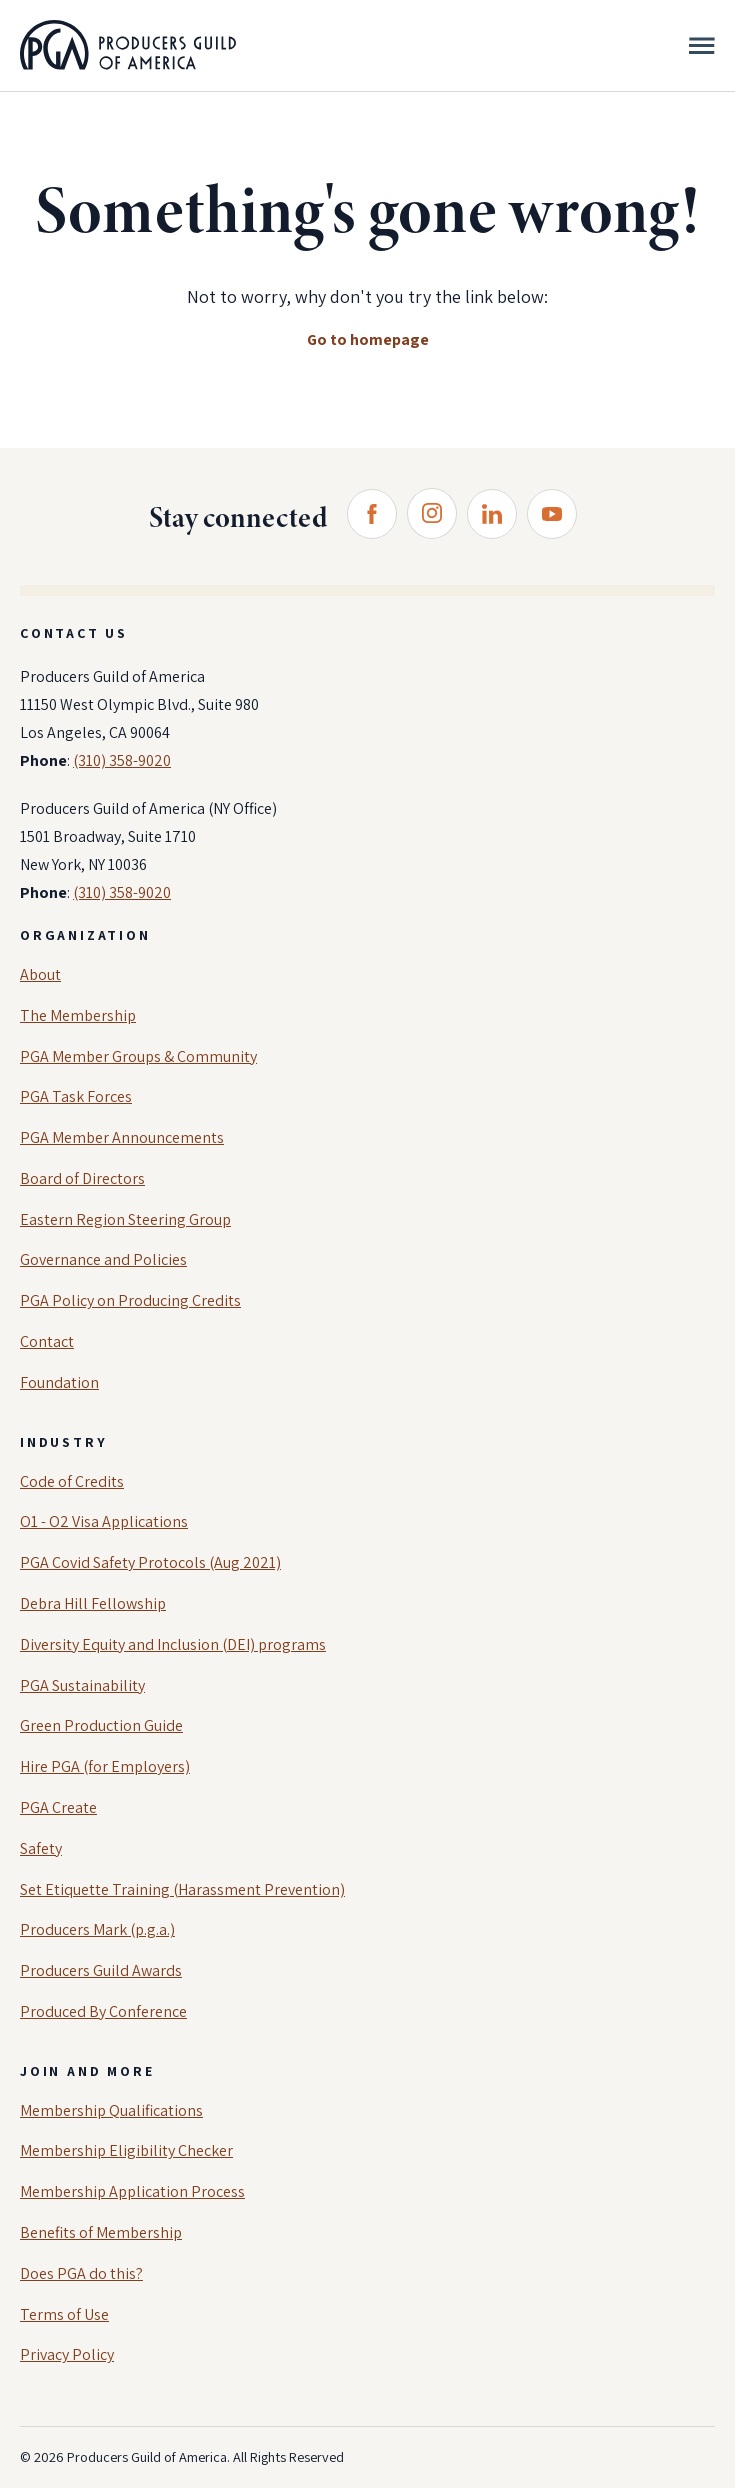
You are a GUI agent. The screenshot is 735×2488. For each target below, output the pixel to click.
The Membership (78, 1015)
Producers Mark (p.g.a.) (97, 1929)
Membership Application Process (132, 2191)
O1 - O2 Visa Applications (104, 1521)
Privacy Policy (67, 2354)
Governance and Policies (103, 1259)
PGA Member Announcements (122, 1137)
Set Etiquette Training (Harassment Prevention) (182, 1889)
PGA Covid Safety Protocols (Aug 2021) (150, 1562)
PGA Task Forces (76, 1096)
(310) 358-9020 (122, 760)
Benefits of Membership (101, 2232)
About (40, 974)
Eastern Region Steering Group (125, 1219)
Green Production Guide (101, 1725)
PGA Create (58, 1807)
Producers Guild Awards (101, 1970)
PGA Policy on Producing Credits (130, 1300)
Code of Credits (72, 1481)
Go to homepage (368, 339)
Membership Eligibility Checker (126, 2150)
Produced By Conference (103, 2011)
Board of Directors (82, 1178)
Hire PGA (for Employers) (105, 1766)
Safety (41, 1848)
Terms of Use (64, 2314)
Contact (47, 1341)
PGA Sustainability (82, 1685)
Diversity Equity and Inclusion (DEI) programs (173, 1644)
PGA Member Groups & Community (138, 1056)
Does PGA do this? (81, 2273)
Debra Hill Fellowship (93, 1603)
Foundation (59, 1382)
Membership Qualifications (111, 2110)
